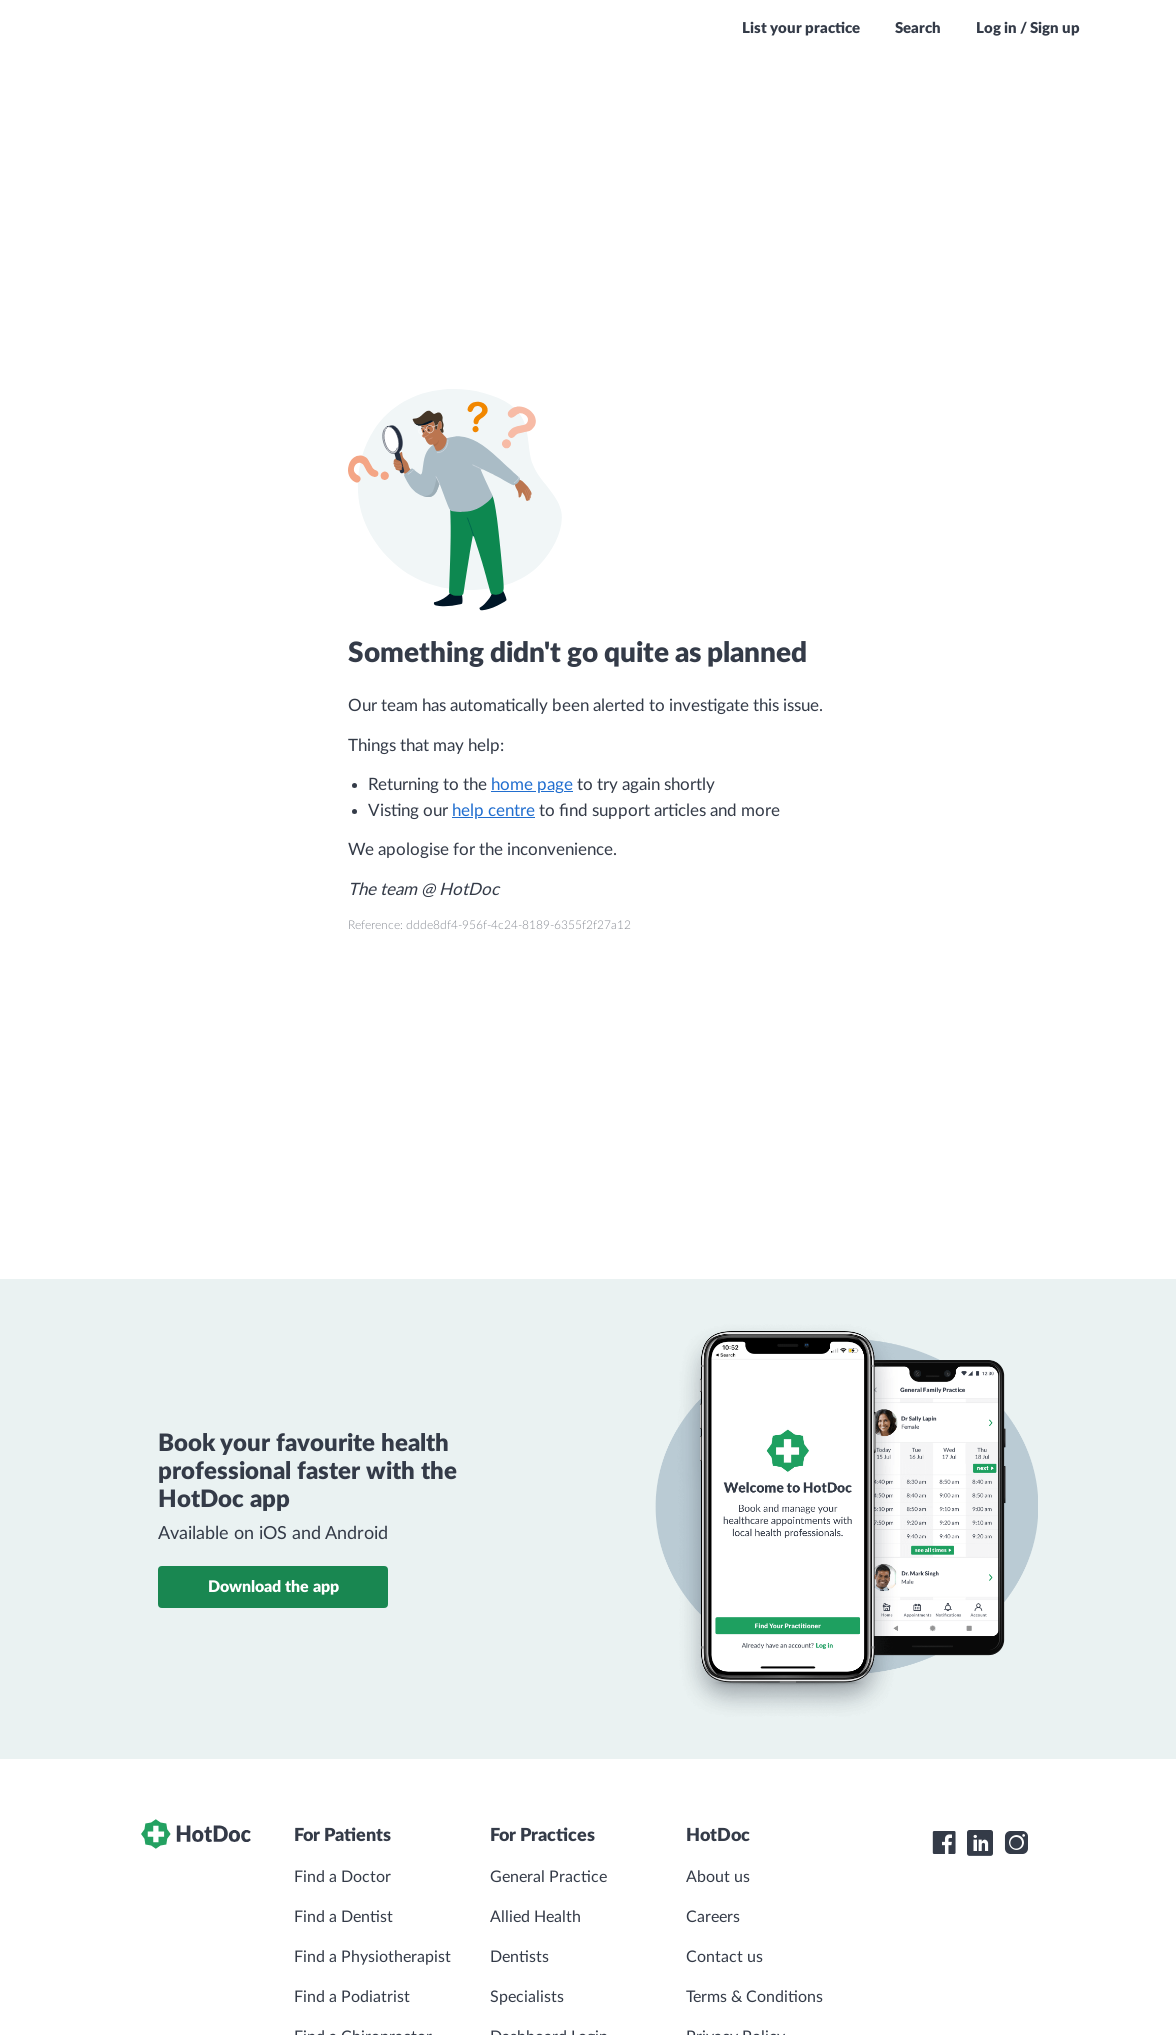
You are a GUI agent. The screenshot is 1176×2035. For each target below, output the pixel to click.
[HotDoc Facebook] (944, 1843)
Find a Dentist (343, 1917)
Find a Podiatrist (352, 1997)
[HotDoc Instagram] (1016, 1843)
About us (718, 1877)
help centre (493, 810)
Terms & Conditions (754, 1997)
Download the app (273, 1587)
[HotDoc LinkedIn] (980, 1843)
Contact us (724, 1957)
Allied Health (535, 1917)
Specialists (527, 1997)
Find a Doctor (342, 1877)
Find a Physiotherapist (372, 1957)
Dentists (519, 1957)
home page (532, 784)
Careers (713, 1917)
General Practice (548, 1877)
